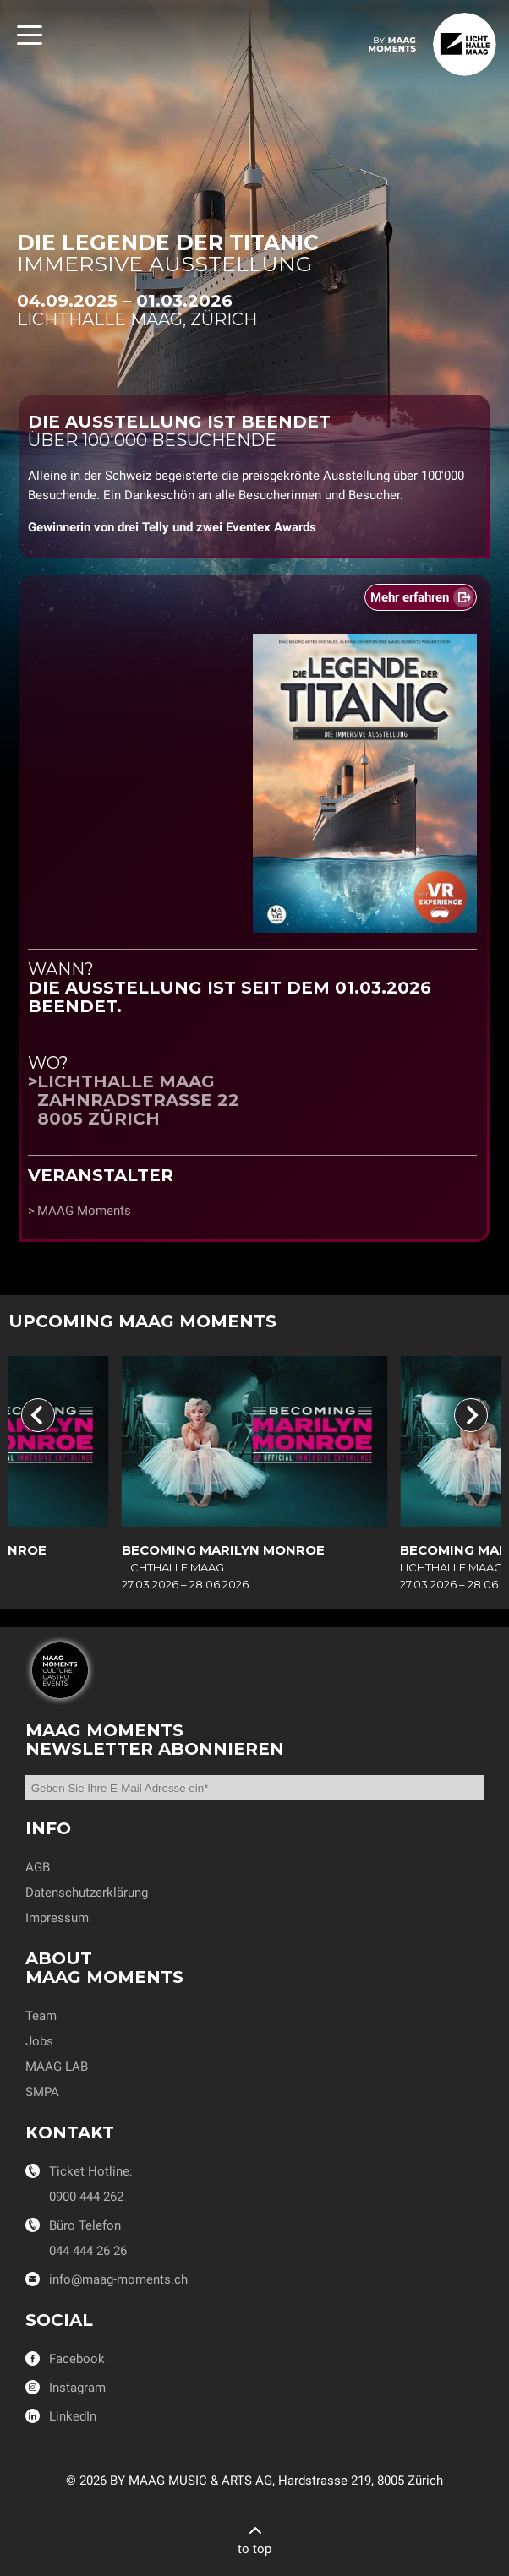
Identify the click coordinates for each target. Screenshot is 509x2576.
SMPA (42, 2091)
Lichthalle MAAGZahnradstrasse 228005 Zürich (138, 1100)
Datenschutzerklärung (86, 1892)
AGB (37, 1867)
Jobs (39, 2041)
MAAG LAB (56, 2066)
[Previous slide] (38, 1415)
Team (41, 2015)
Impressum (57, 1917)
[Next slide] (471, 1415)
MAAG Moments (84, 1210)
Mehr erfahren (409, 597)
